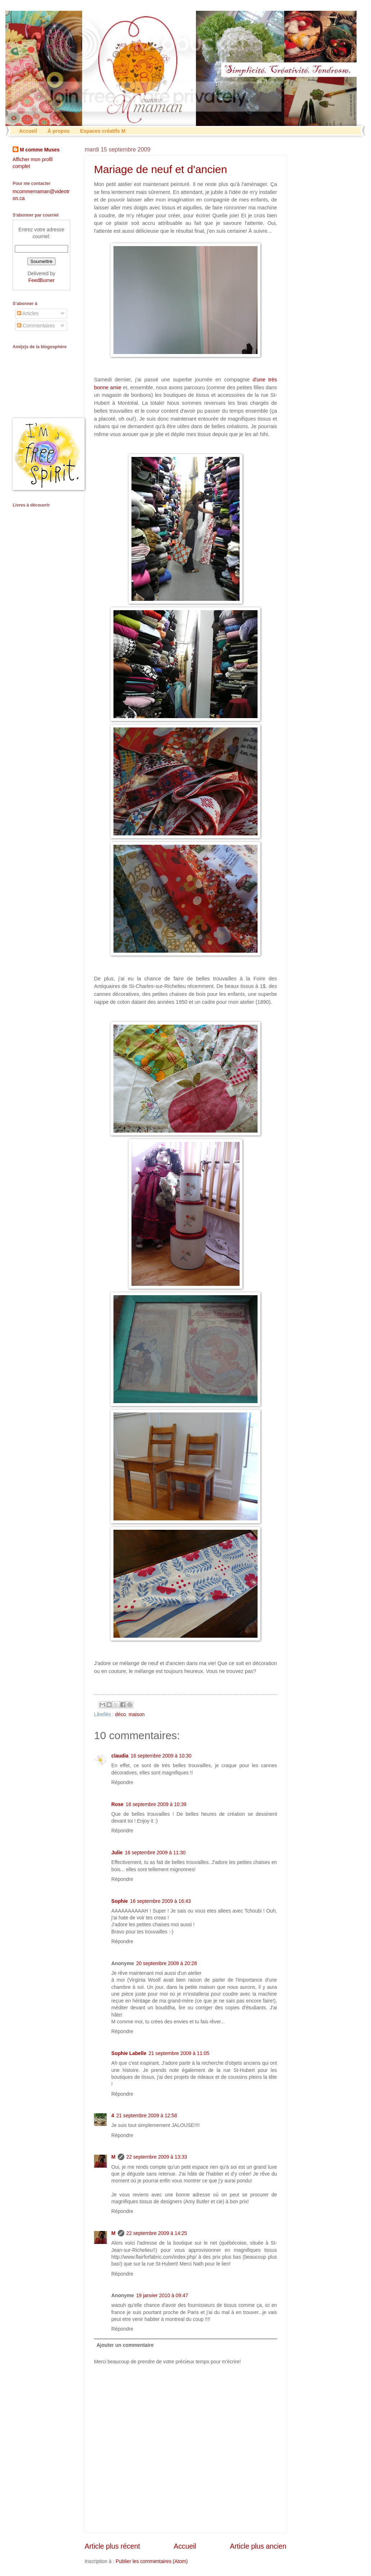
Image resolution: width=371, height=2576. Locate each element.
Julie (116, 1852)
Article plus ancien (258, 2546)
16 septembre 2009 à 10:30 (161, 1756)
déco (120, 1714)
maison (136, 1714)
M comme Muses (39, 150)
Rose (117, 1804)
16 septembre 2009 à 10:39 (156, 1804)
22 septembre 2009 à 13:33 (156, 2157)
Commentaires (36, 325)
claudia (120, 1756)
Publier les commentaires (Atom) (152, 2561)
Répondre (122, 1782)
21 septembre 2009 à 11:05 (178, 2053)
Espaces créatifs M (102, 131)
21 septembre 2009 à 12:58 (146, 2115)
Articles (28, 313)
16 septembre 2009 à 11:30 (155, 1852)
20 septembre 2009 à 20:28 (166, 1963)
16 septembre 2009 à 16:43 (160, 1901)
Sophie (119, 1901)
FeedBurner (41, 280)
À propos (59, 131)
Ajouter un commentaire (125, 2345)
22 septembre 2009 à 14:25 (156, 2233)
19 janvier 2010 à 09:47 (162, 2295)
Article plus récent (112, 2546)
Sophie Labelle (128, 2053)
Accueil (28, 131)
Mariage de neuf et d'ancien (160, 169)
